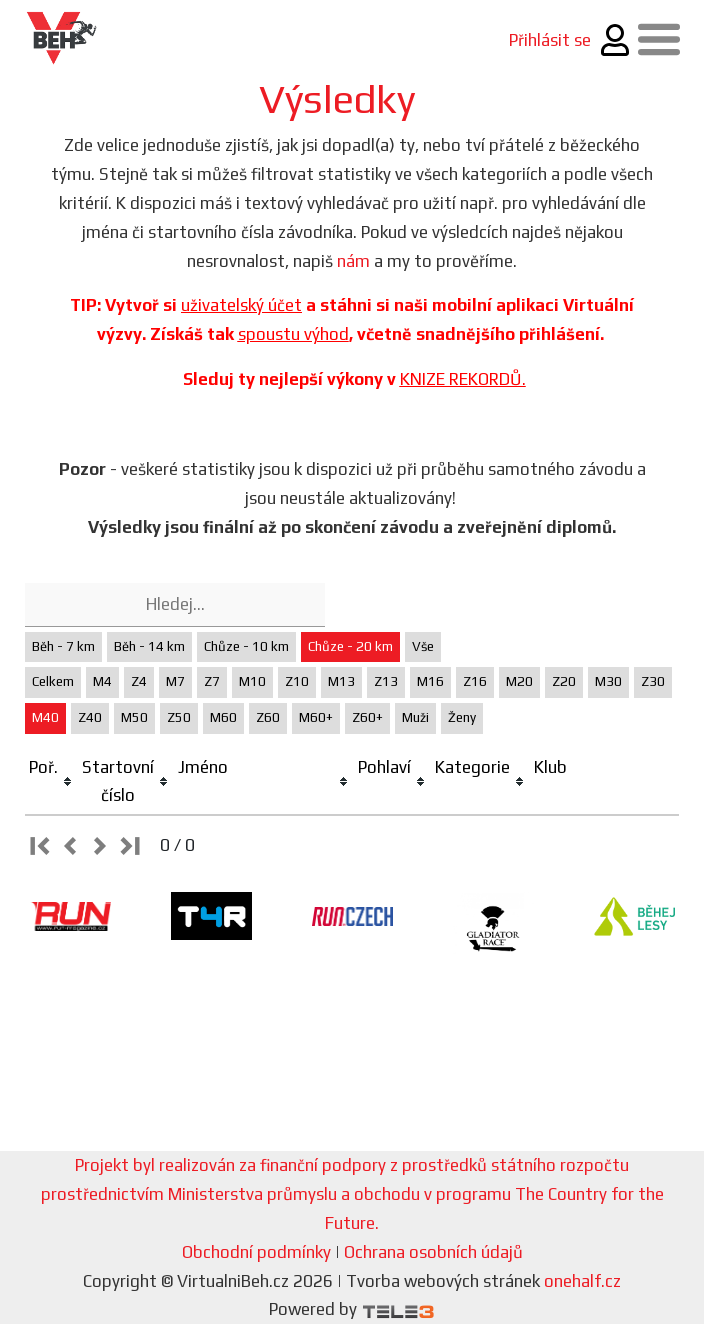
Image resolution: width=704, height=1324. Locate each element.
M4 (102, 681)
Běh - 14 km (149, 646)
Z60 (268, 717)
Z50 (179, 717)
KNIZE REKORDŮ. (463, 379)
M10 (252, 681)
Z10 (297, 681)
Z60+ (367, 717)
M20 (519, 681)
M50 (134, 717)
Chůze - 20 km (350, 646)
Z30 (653, 681)
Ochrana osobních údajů (433, 1252)
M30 (608, 681)
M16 (430, 681)
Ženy (462, 717)
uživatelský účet (241, 305)
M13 (341, 681)
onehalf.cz (582, 1281)
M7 (175, 681)
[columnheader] (51, 782)
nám (353, 261)
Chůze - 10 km (246, 646)
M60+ (316, 717)
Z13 (386, 681)
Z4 (139, 681)
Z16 (475, 681)
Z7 (212, 681)
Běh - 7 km (63, 646)
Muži (415, 717)
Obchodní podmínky (256, 1252)
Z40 (90, 717)
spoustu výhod (293, 334)
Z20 (564, 681)
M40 (45, 717)
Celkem (53, 681)
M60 (223, 717)
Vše (423, 646)
